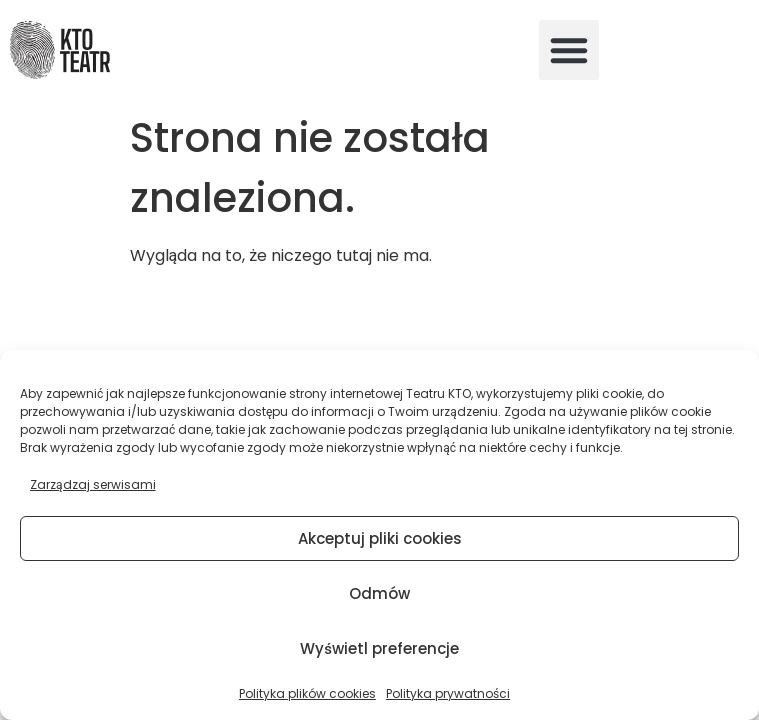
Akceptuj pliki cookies (380, 538)
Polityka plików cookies (307, 693)
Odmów (379, 593)
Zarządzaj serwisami (93, 484)
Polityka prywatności (448, 693)
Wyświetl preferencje (379, 648)
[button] (569, 50)
